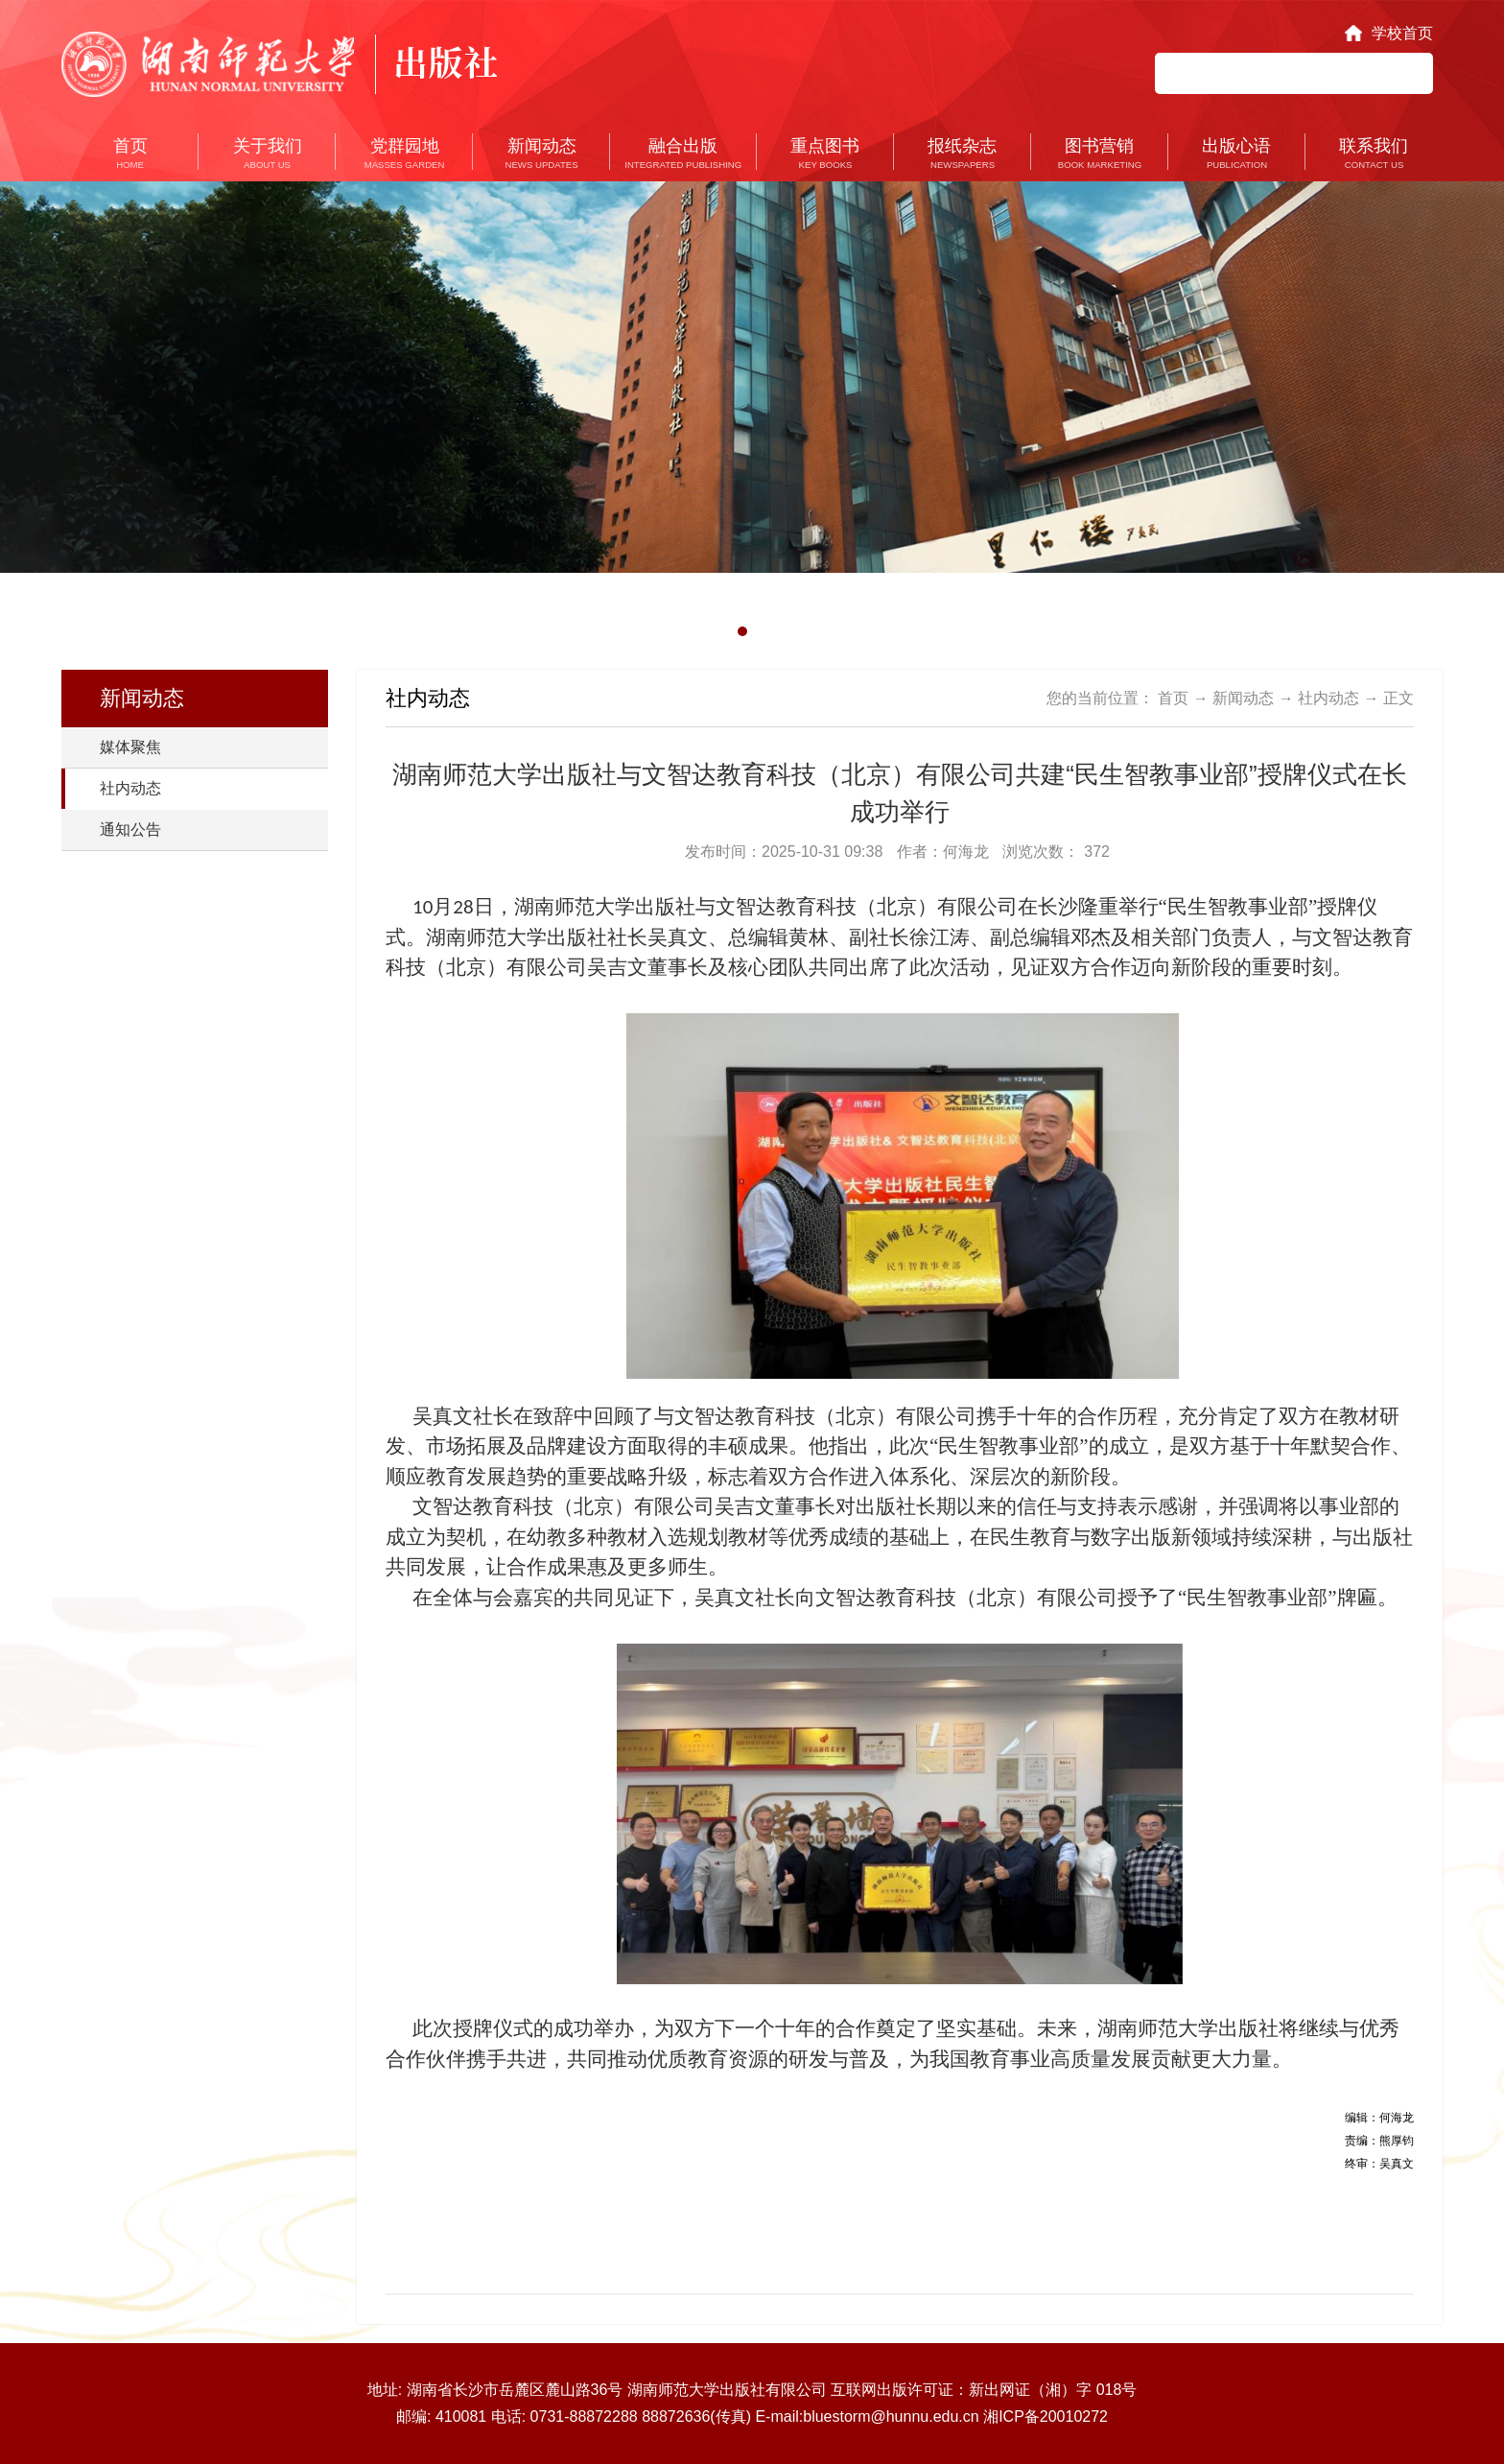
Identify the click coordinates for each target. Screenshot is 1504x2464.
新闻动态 (1243, 698)
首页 (1173, 698)
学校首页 (1402, 33)
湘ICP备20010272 (1045, 2416)
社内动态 (130, 788)
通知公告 (130, 829)
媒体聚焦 (130, 747)
